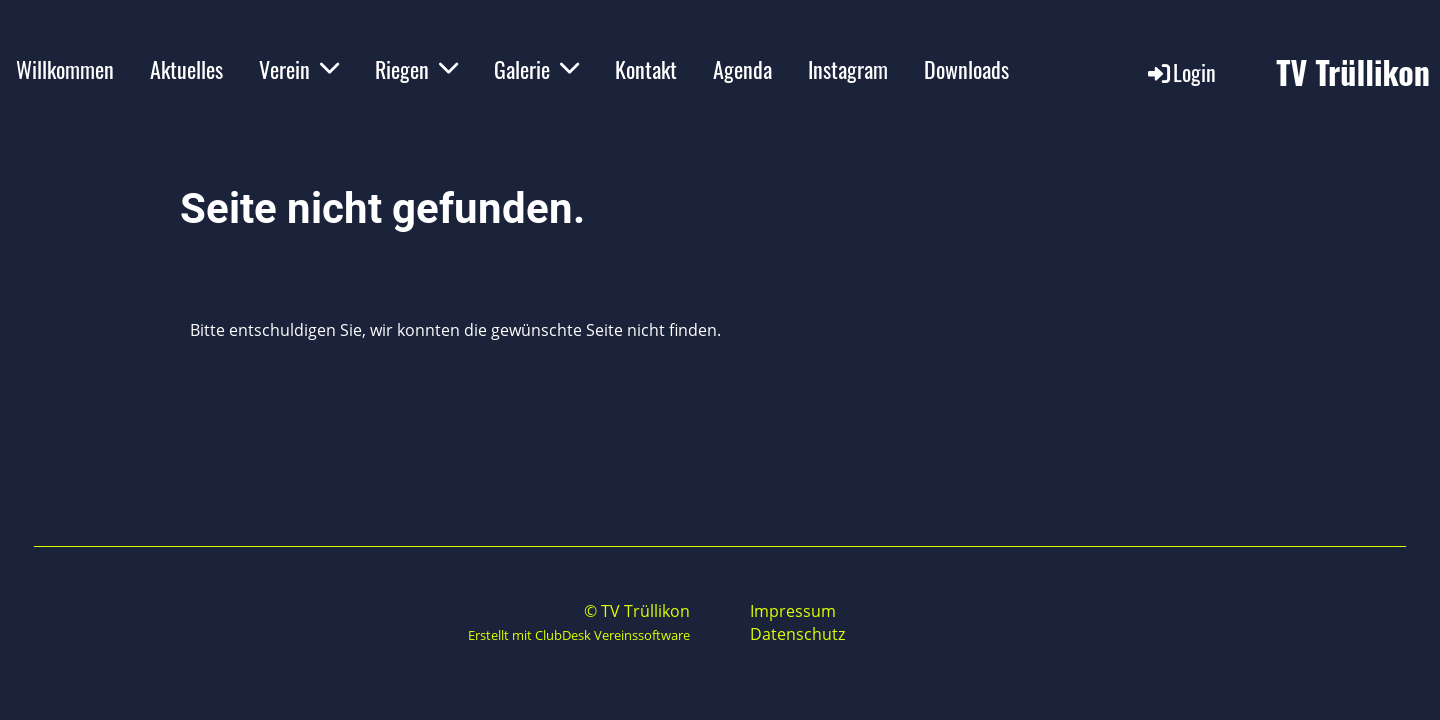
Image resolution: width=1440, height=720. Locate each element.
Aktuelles (186, 69)
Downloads (966, 69)
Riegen (416, 69)
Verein (299, 69)
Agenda (742, 69)
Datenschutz (797, 634)
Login (1180, 72)
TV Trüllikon (1353, 72)
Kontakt (646, 69)
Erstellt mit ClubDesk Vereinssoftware (579, 635)
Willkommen (65, 69)
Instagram (848, 69)
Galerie (536, 69)
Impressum (793, 611)
